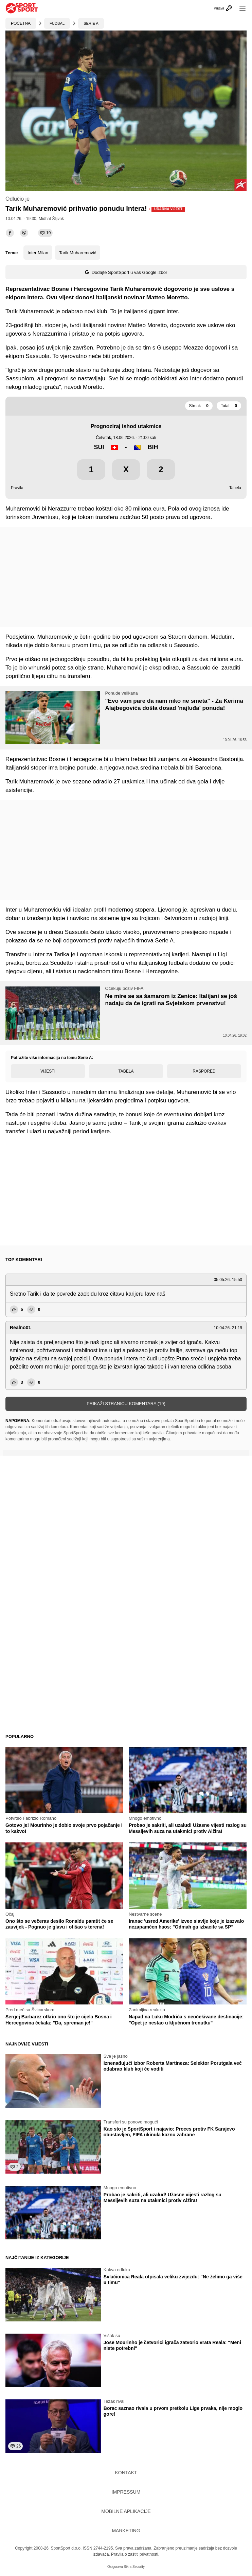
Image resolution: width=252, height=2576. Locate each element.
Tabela (235, 487)
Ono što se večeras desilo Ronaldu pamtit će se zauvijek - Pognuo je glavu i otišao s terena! (59, 1924)
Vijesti (47, 1071)
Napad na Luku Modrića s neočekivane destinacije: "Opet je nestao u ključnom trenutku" (186, 2019)
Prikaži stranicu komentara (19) (126, 1403)
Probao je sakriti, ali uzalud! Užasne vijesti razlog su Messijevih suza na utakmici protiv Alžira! (188, 1828)
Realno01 (20, 1327)
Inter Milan (38, 252)
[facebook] (10, 233)
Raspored (204, 1071)
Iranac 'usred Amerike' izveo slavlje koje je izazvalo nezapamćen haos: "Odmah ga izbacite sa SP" (186, 1924)
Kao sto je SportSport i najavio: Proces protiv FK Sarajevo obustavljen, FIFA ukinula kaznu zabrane (169, 2132)
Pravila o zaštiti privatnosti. (135, 2554)
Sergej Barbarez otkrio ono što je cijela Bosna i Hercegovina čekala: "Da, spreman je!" (58, 2019)
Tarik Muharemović (77, 252)
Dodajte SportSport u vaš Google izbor (126, 272)
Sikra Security (134, 2567)
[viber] (24, 233)
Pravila (17, 487)
